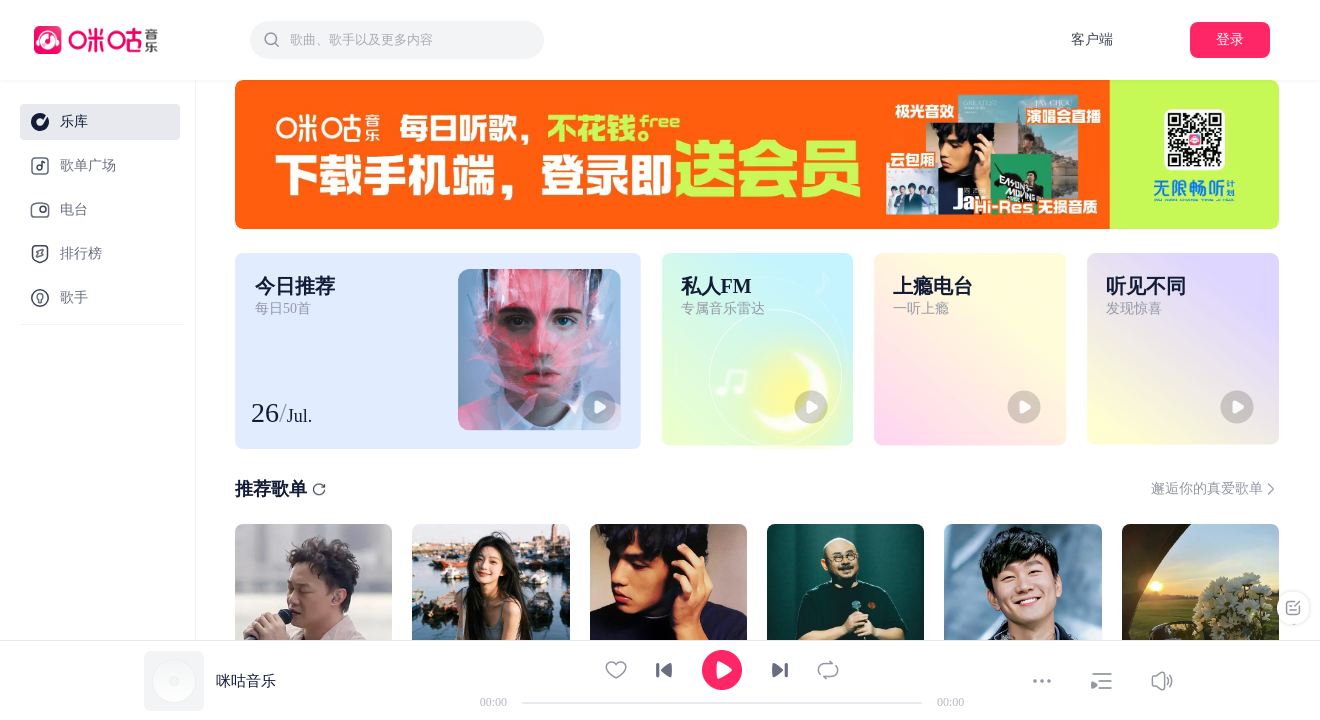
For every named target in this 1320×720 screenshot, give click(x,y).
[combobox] (397, 40)
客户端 (1092, 39)
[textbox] (411, 40)
